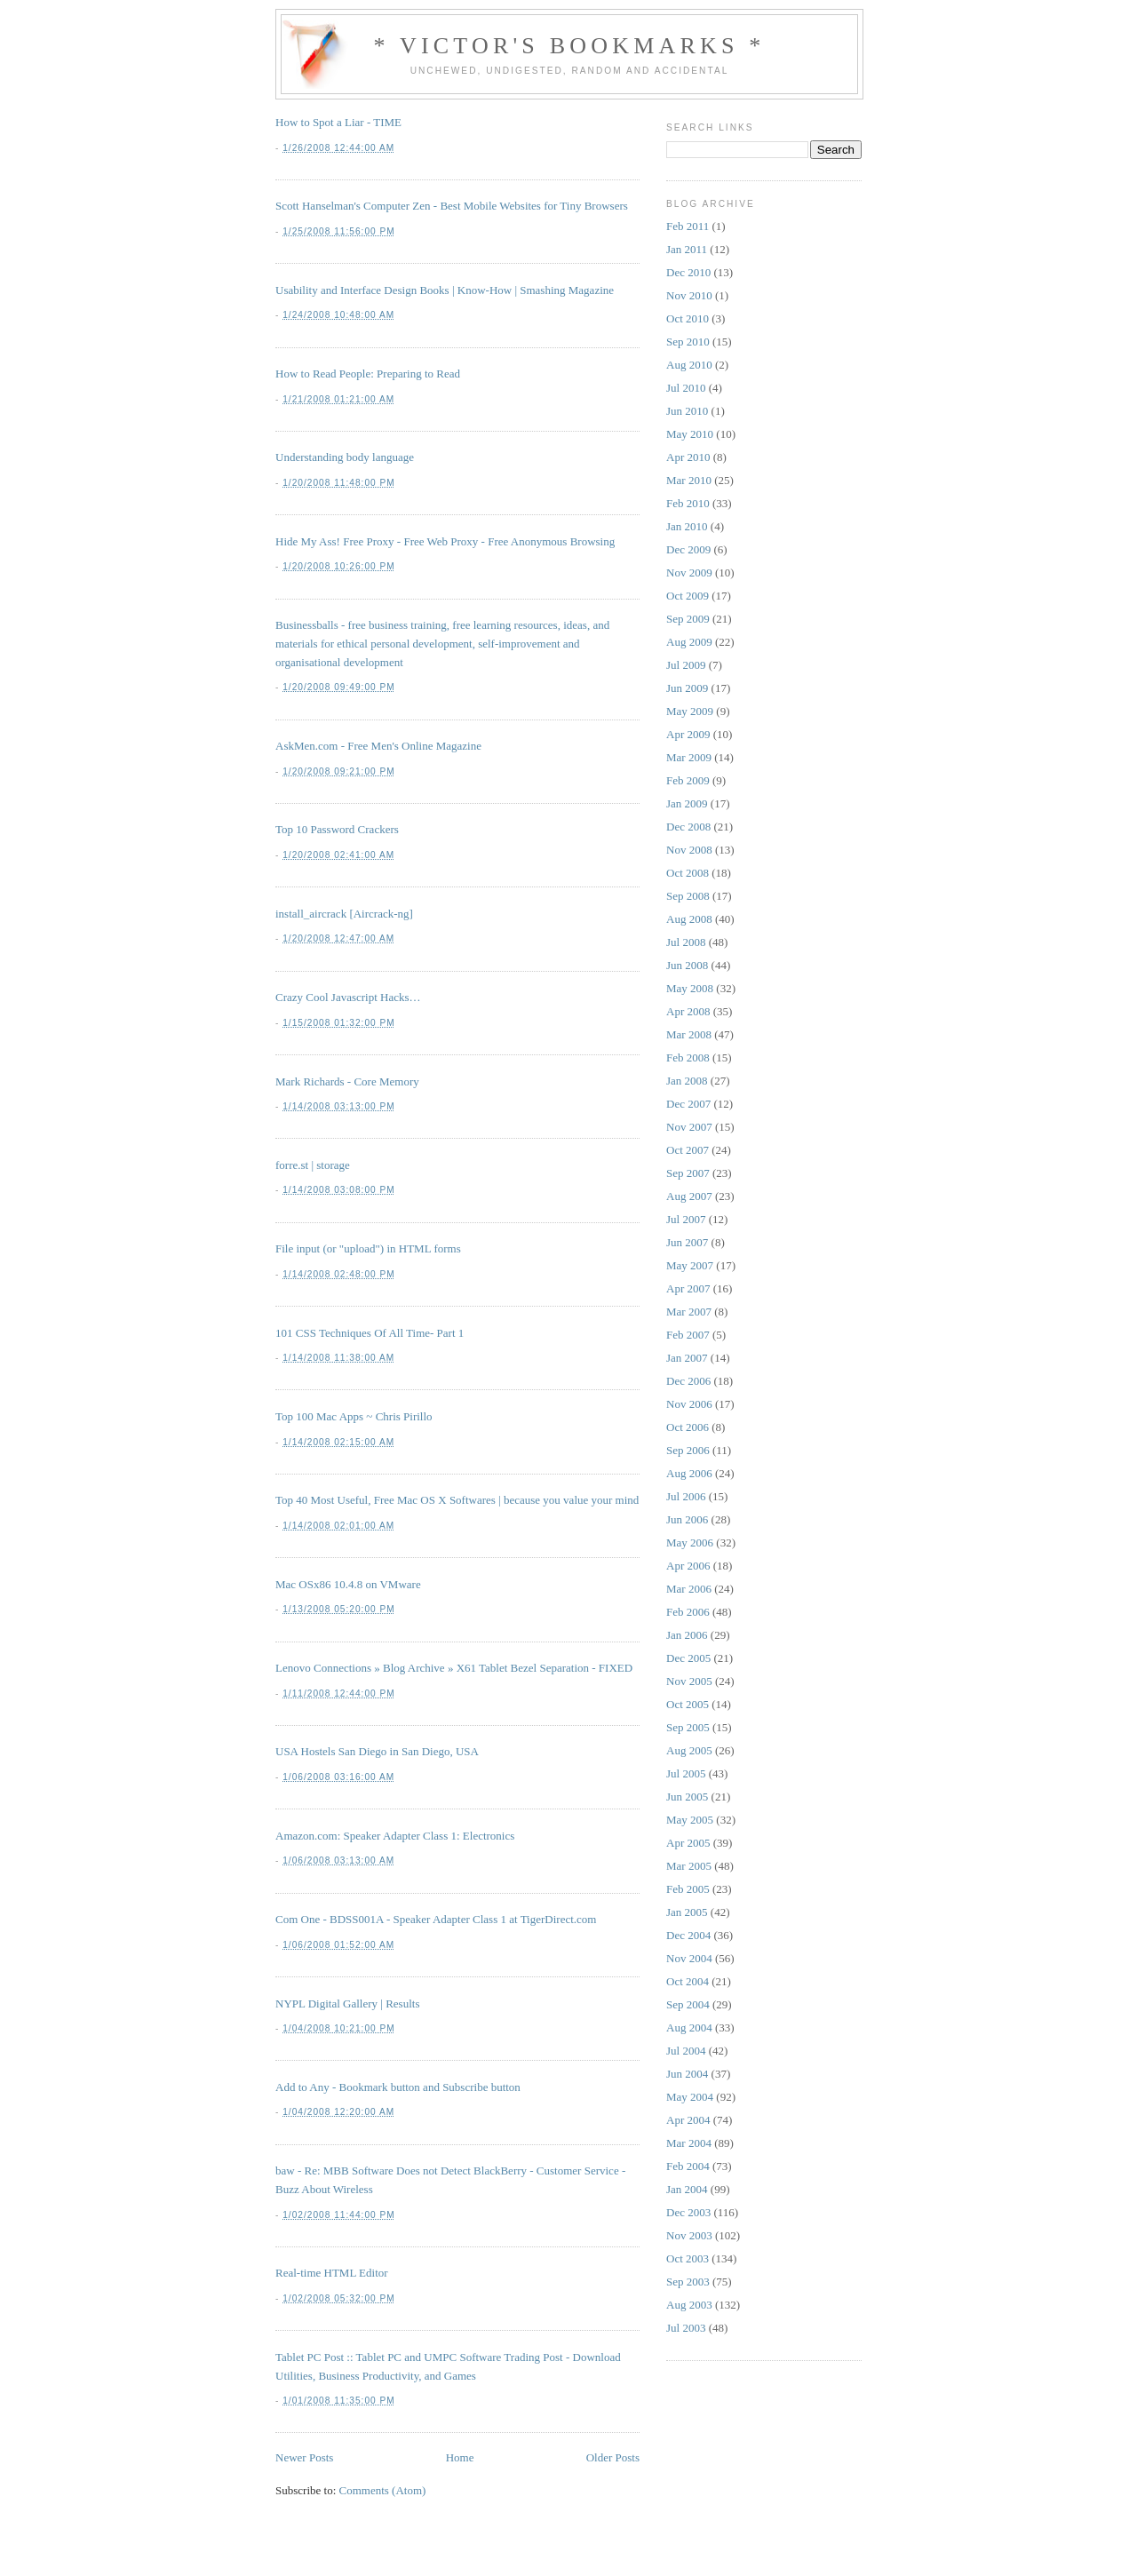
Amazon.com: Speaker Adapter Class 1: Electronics (394, 1835)
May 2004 (689, 2096)
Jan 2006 (687, 1635)
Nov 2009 (689, 572)
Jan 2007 (687, 1357)
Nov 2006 (689, 1404)
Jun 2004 (687, 2073)
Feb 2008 (688, 1057)
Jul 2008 (685, 942)
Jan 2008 (687, 1080)
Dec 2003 (688, 2212)
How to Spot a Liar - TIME (338, 122)
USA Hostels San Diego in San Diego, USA (377, 1751)
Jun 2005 (687, 1796)
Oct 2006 (687, 1427)
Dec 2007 (688, 1103)
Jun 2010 (687, 410)
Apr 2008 (688, 1011)
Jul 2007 (685, 1219)
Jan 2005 (687, 1912)
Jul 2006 (685, 1496)
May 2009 (689, 711)
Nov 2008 (689, 849)
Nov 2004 (689, 1958)
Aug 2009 (689, 641)
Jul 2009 (685, 665)
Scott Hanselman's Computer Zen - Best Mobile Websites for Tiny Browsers (451, 205)
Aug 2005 (689, 1750)
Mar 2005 (689, 1865)
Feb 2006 (688, 1611)
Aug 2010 (689, 364)
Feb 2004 (688, 2166)
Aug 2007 (689, 1196)
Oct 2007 (687, 1150)
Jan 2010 (687, 526)
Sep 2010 (688, 341)
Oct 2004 (687, 1981)
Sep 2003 (688, 2281)
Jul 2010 (685, 387)
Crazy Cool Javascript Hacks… (348, 997)
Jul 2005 (685, 1773)
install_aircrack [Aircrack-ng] (344, 913)
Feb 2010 (688, 503)
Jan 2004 (687, 2189)
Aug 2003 (689, 2304)
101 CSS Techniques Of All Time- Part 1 (369, 1333)
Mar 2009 (689, 757)
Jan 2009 (687, 803)
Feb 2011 (687, 226)
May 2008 (689, 988)
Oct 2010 (687, 318)
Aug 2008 (689, 919)
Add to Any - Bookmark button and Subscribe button (398, 2087)
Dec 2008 (688, 826)
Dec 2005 (688, 1658)
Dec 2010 (688, 272)
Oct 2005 (687, 1704)
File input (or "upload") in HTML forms (368, 1248)
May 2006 (689, 1542)
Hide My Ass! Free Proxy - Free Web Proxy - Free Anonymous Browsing (445, 541)
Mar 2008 (689, 1034)
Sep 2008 (688, 895)
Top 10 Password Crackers (337, 829)
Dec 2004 (688, 1935)
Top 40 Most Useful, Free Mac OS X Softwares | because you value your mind (457, 1500)
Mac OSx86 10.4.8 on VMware (348, 1584)
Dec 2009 (688, 549)
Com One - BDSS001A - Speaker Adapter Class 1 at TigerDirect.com (435, 1919)
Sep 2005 (688, 1727)
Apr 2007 (688, 1288)
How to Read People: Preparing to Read (367, 373)
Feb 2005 (688, 1889)
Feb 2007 (688, 1334)
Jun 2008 (687, 965)
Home (460, 2457)
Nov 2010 (689, 295)
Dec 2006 (688, 1380)
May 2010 (689, 434)
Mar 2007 (689, 1311)
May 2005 (689, 1819)
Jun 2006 (687, 1519)
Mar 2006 (689, 1588)
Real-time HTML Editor (331, 2272)
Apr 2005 (688, 1842)
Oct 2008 (687, 872)
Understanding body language (344, 457)
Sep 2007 (688, 1173)
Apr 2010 (688, 457)
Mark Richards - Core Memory (347, 1081)
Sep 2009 (688, 618)
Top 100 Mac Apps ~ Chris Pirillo (354, 1416)
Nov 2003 (689, 2235)
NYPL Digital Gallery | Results (347, 2003)
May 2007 (689, 1265)
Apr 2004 (688, 2120)
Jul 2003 (685, 2327)
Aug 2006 (689, 1473)
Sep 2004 (688, 2004)
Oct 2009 (687, 595)
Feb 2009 (688, 780)
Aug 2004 (689, 2027)
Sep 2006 (688, 1450)
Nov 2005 (689, 1681)
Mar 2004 (689, 2143)
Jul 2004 (685, 2050)
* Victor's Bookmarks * (569, 46)
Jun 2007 (687, 1242)
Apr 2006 (688, 1565)
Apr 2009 (688, 734)
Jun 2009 (687, 688)
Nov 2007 (689, 1126)
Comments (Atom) (382, 2490)
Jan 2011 (686, 249)
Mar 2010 (689, 480)
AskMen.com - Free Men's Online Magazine (378, 745)
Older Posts (613, 2457)
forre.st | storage (312, 1165)
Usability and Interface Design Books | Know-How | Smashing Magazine (444, 290)
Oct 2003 (687, 2258)
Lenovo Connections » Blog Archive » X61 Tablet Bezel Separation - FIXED (453, 1667)
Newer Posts (304, 2457)
